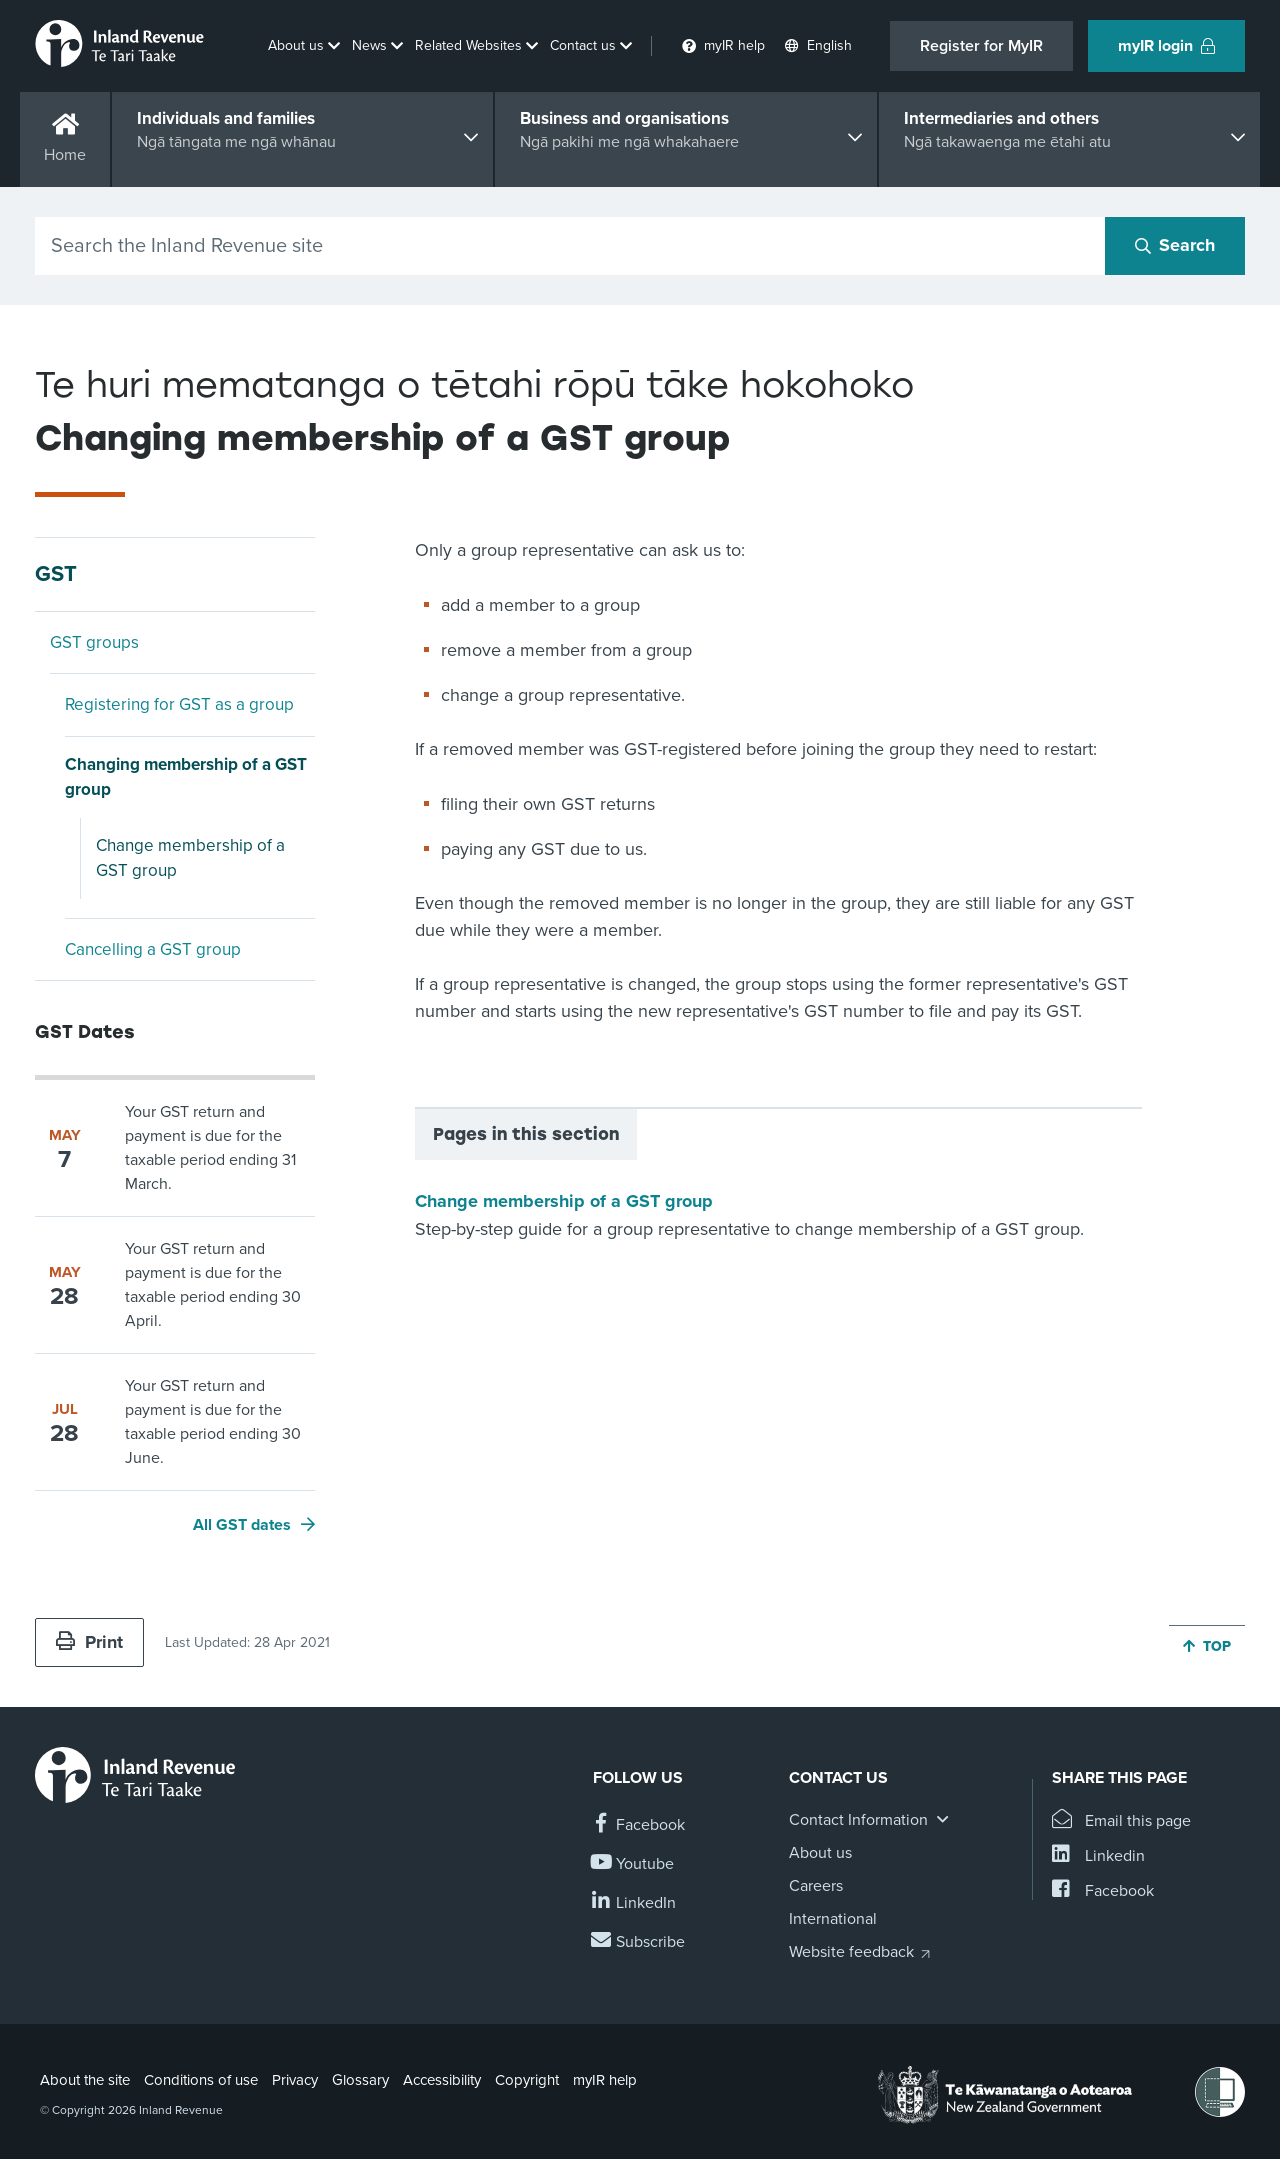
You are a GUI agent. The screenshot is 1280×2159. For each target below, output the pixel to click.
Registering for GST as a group (179, 704)
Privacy (295, 2080)
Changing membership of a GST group (186, 777)
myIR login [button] (1166, 46)
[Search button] (1175, 246)
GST (56, 574)
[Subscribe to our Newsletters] (639, 1942)
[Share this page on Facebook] (1103, 1891)
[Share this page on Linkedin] (1098, 1856)
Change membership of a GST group (190, 858)
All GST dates (242, 1525)
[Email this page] (1121, 1821)
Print (89, 1642)
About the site (85, 2080)
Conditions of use (201, 2080)
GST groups (94, 642)
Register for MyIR (981, 46)
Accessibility (442, 2080)
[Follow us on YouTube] (633, 1864)
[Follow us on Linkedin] (634, 1903)
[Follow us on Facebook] (639, 1825)
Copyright (527, 2080)
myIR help (605, 2080)
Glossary (360, 2080)
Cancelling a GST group (153, 949)
